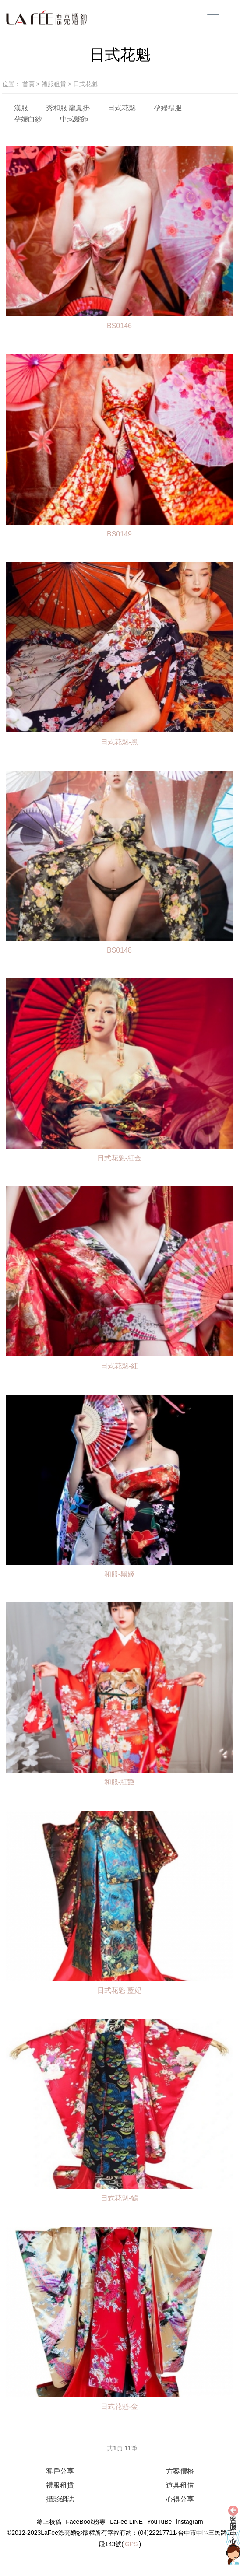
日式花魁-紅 (119, 1366)
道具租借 (180, 2485)
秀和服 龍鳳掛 (68, 108)
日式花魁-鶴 (119, 2198)
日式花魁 (85, 84)
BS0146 (119, 325)
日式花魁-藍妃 (119, 1990)
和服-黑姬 (119, 1574)
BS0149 (119, 534)
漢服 (21, 108)
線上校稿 (49, 2521)
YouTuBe (159, 2521)
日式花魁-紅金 (119, 1158)
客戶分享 (60, 2471)
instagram (189, 2521)
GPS (131, 2544)
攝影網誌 (60, 2499)
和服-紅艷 (119, 1782)
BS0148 (119, 950)
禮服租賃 (55, 84)
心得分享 (180, 2499)
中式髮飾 (74, 119)
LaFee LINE (126, 2521)
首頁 (28, 84)
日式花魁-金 (119, 2406)
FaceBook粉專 (86, 2521)
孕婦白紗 (28, 119)
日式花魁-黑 (119, 742)
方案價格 (180, 2471)
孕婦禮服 (168, 108)
